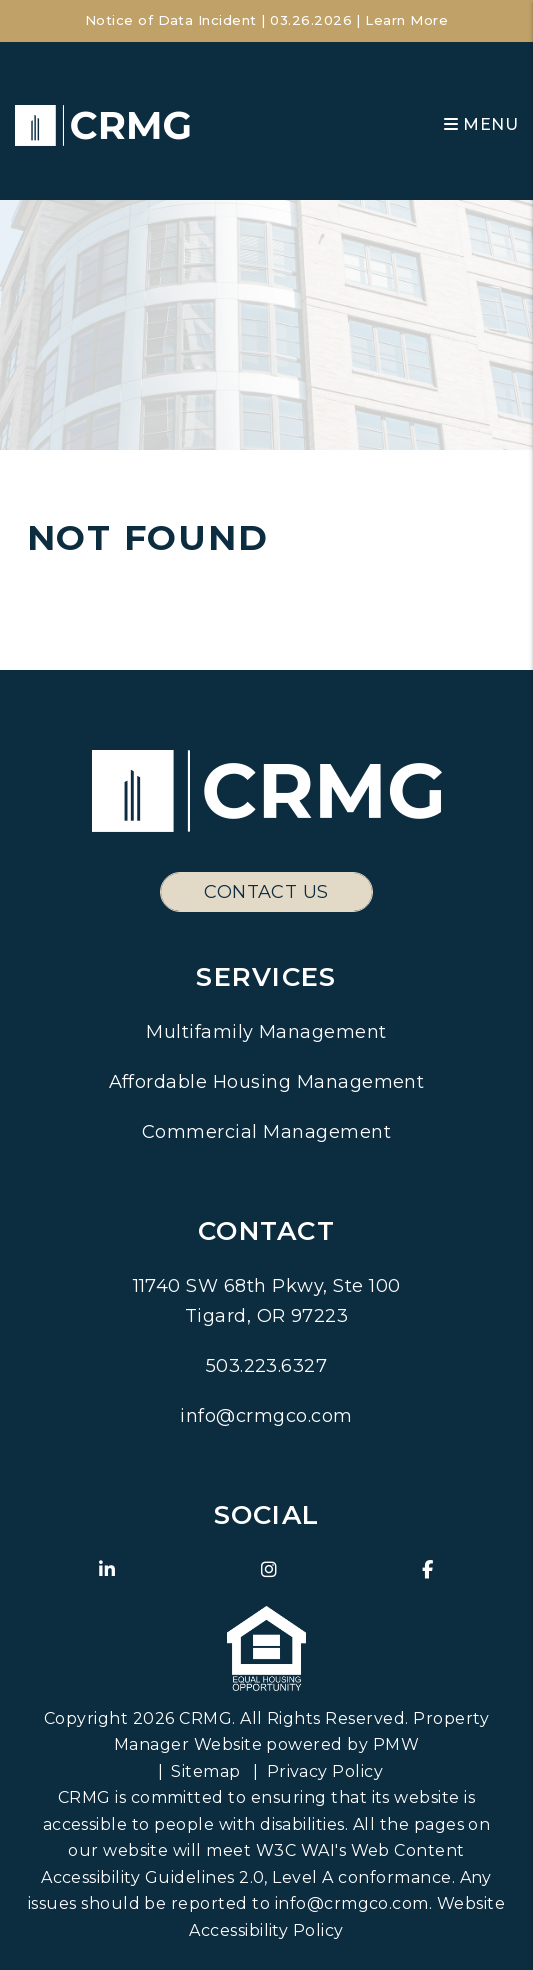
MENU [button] (481, 124)
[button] (107, 1571)
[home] (102, 123)
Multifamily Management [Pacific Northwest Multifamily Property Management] (266, 1032)
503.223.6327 (267, 1366)
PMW (396, 1744)
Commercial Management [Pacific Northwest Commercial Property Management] (266, 1132)
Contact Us (266, 892)
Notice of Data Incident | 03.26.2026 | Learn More (267, 20)
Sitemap (205, 1771)
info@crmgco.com (266, 1416)
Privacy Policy (325, 1771)
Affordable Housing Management (267, 1082)
